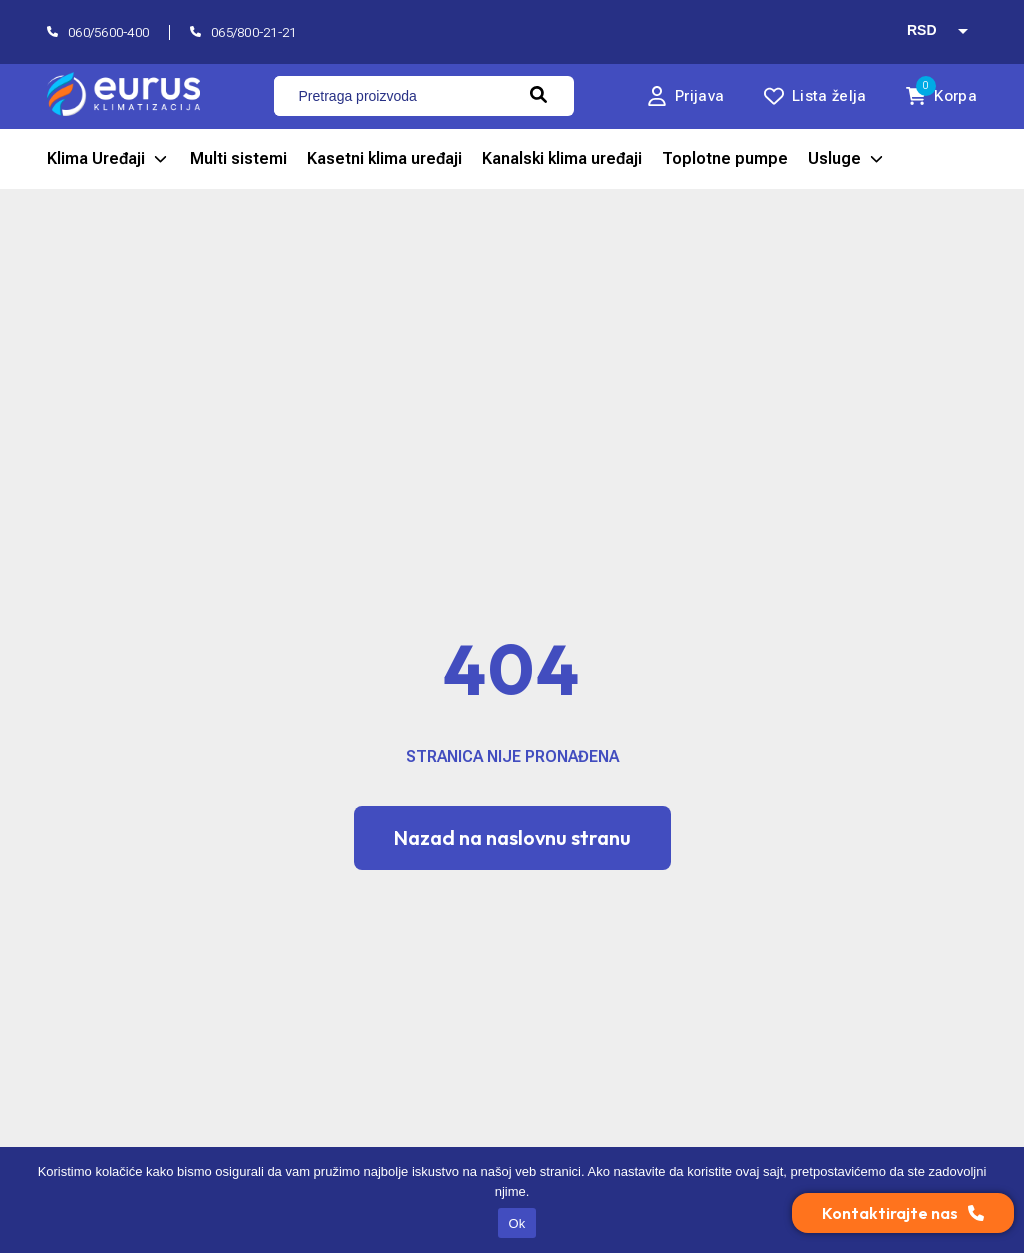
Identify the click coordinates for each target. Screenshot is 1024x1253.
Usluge (847, 159)
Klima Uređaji (108, 159)
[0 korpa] (941, 96)
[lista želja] (815, 96)
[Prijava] (685, 96)
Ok (516, 1223)
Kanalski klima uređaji (562, 158)
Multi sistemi (238, 158)
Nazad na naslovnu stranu (512, 837)
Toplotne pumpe (725, 158)
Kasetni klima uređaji (384, 158)
